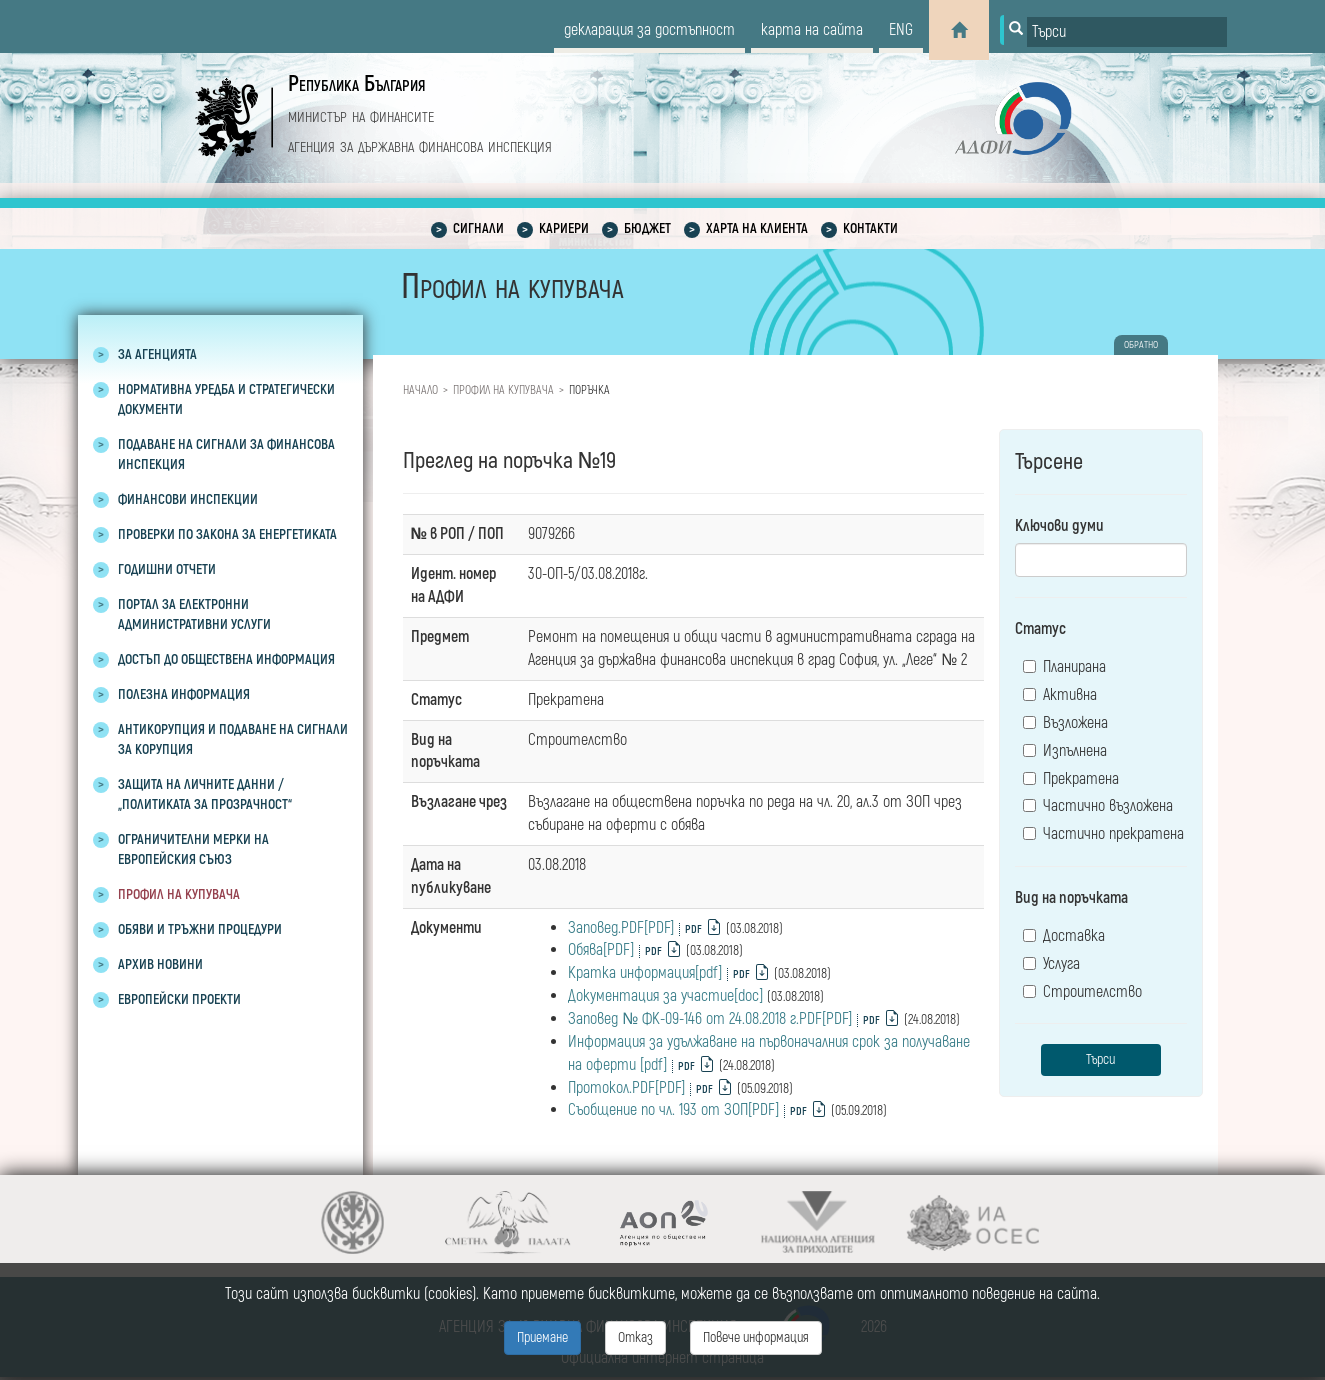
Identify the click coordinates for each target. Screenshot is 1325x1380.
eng (901, 30)
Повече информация (756, 1337)
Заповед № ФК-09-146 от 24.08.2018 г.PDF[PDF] (710, 1019)
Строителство (1082, 992)
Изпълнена (1065, 751)
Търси (1100, 1059)
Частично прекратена (1103, 834)
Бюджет (647, 228)
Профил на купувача (179, 894)
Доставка (1064, 936)
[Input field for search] (1127, 32)
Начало (420, 390)
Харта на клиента (757, 228)
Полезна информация (184, 694)
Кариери (564, 228)
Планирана (1064, 667)
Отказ (635, 1337)
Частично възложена (1098, 806)
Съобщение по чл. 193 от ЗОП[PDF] (673, 1110)
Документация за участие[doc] (665, 996)
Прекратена (1071, 779)
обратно (1141, 345)
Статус (1040, 629)
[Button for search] (1014, 30)
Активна (1060, 695)
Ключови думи (1059, 526)
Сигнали (478, 228)
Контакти (870, 228)
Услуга (1051, 964)
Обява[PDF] (601, 950)
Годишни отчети (167, 569)
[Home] (959, 30)
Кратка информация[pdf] (645, 973)
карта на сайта (812, 30)
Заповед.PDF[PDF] (621, 928)
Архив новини (160, 964)
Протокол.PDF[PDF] (626, 1088)
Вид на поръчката (1071, 898)
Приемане (542, 1337)
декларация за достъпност (649, 30)
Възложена (1065, 723)
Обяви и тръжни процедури (200, 929)
